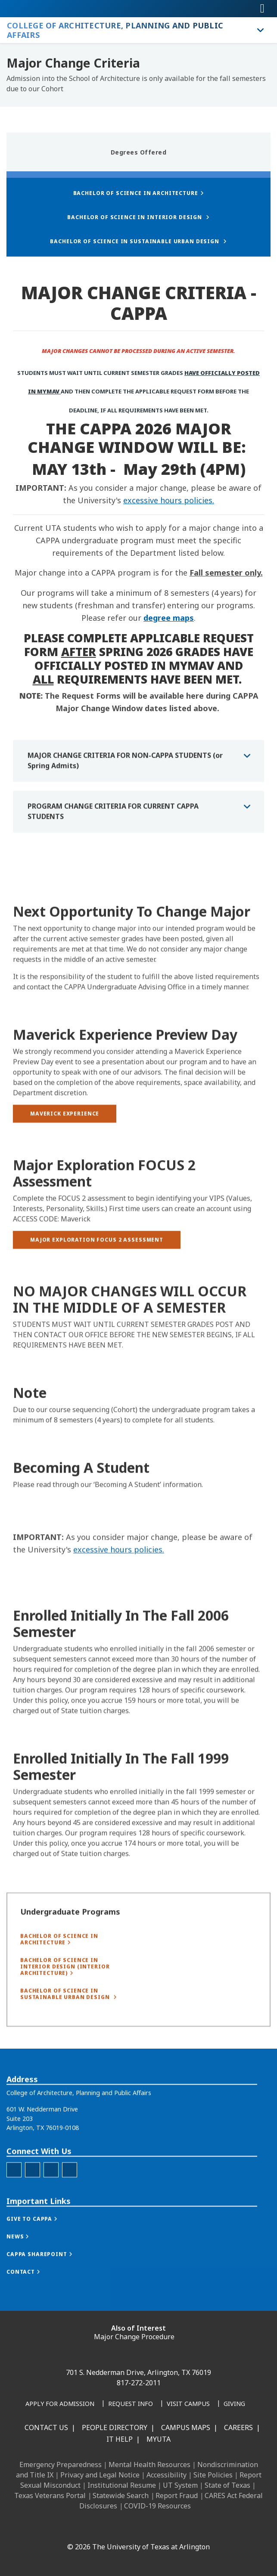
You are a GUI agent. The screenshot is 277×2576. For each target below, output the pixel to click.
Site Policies (213, 2475)
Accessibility (166, 2475)
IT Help (119, 2439)
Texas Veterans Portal (50, 2495)
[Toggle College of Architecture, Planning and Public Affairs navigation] (260, 30)
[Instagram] (107, 2528)
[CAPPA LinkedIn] (51, 2212)
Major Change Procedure (134, 2336)
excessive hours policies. (168, 500)
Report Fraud (177, 2495)
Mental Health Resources (149, 2464)
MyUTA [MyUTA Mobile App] (158, 2439)
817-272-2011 (139, 2382)
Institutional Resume (121, 2485)
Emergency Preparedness (60, 2464)
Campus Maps (185, 2427)
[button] (40, 2262)
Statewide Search (121, 2495)
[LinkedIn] (88, 2528)
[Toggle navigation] (262, 8)
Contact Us (46, 2427)
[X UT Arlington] (126, 2528)
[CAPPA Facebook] (14, 2212)
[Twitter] (69, 2212)
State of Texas (227, 2485)
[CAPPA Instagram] (32, 2212)
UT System (180, 2485)
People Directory (114, 2427)
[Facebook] (69, 2528)
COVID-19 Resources (157, 2506)
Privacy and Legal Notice (100, 2475)
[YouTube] (145, 2528)
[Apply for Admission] (59, 2404)
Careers (238, 2427)
